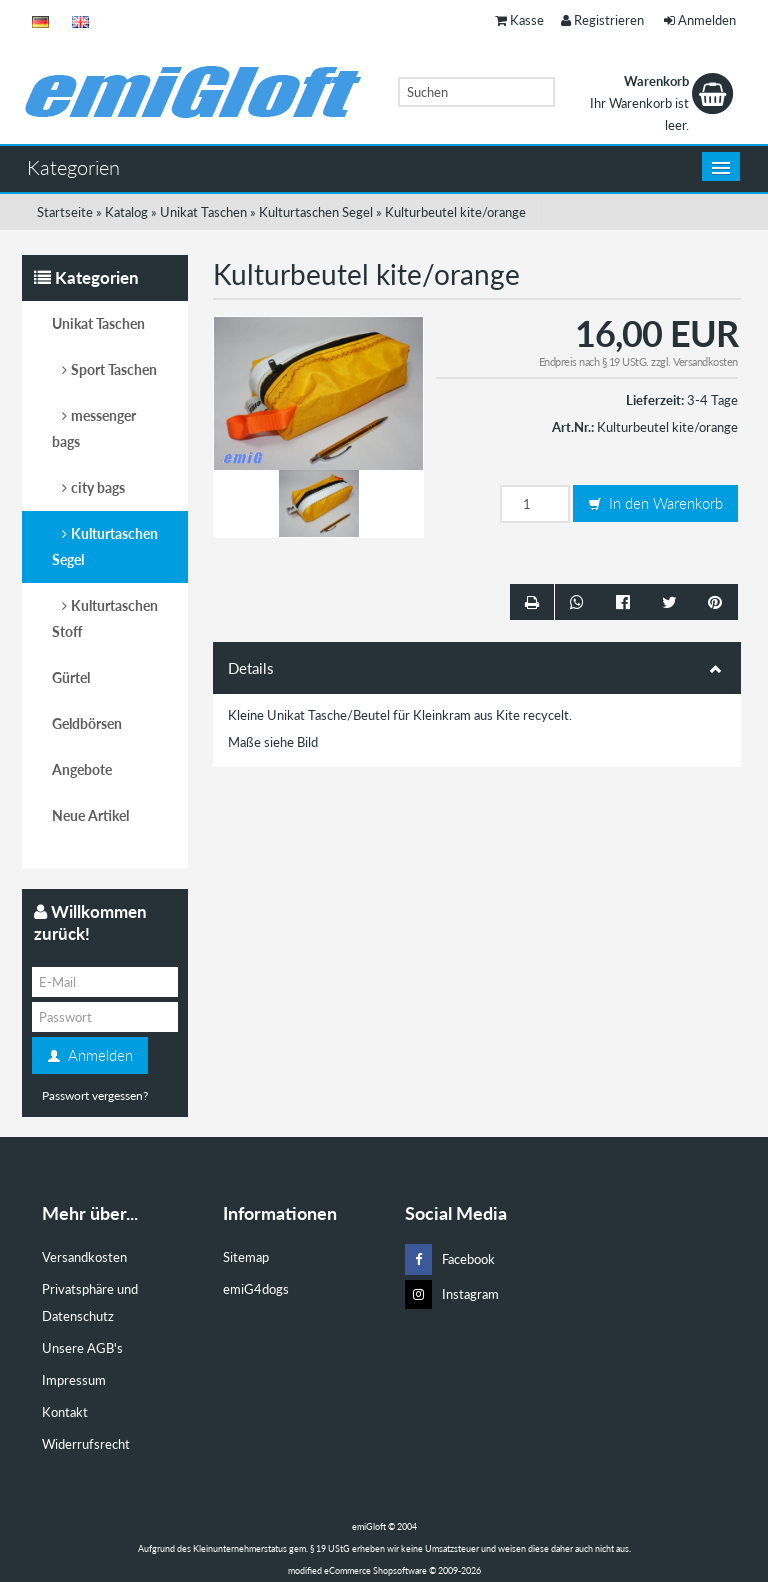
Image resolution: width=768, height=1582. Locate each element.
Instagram (452, 1294)
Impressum (74, 1380)
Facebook (450, 1259)
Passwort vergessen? (95, 1095)
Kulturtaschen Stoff (105, 618)
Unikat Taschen (98, 323)
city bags (98, 487)
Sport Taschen (114, 369)
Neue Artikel (90, 815)
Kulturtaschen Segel (105, 546)
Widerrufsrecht (86, 1444)
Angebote (82, 769)
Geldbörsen (87, 723)
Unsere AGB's (82, 1348)
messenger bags (94, 428)
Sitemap (246, 1257)
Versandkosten (705, 361)
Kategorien (73, 167)
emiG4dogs (256, 1289)
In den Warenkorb (655, 504)
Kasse (519, 20)
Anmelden (700, 20)
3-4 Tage (712, 400)
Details (477, 668)
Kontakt (65, 1412)
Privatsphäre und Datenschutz (90, 1302)
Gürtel (71, 677)
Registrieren (602, 20)
